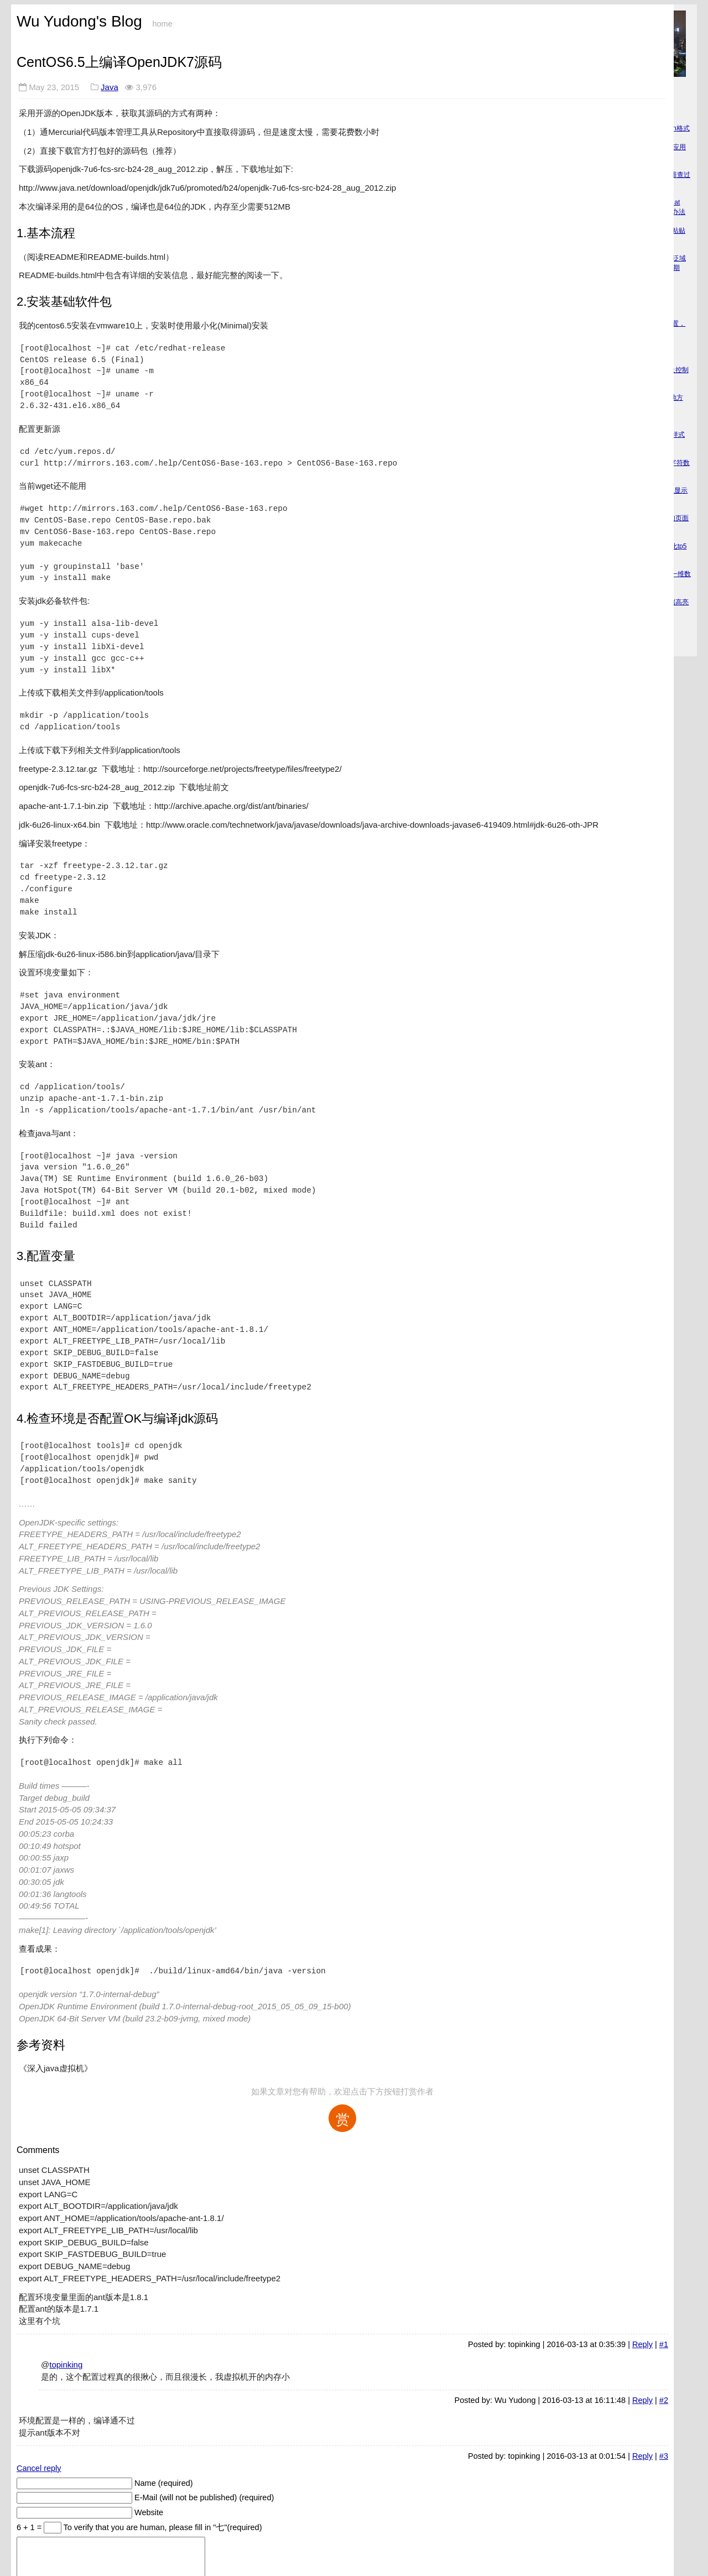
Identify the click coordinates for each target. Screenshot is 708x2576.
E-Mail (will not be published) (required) (204, 2497)
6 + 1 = (30, 2527)
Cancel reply (39, 2468)
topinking (65, 2364)
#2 (663, 2400)
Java (109, 87)
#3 (663, 2456)
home (162, 23)
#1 (663, 2344)
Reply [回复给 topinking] (642, 2344)
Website (148, 2512)
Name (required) (163, 2483)
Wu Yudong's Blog (79, 21)
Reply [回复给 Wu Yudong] (642, 2400)
